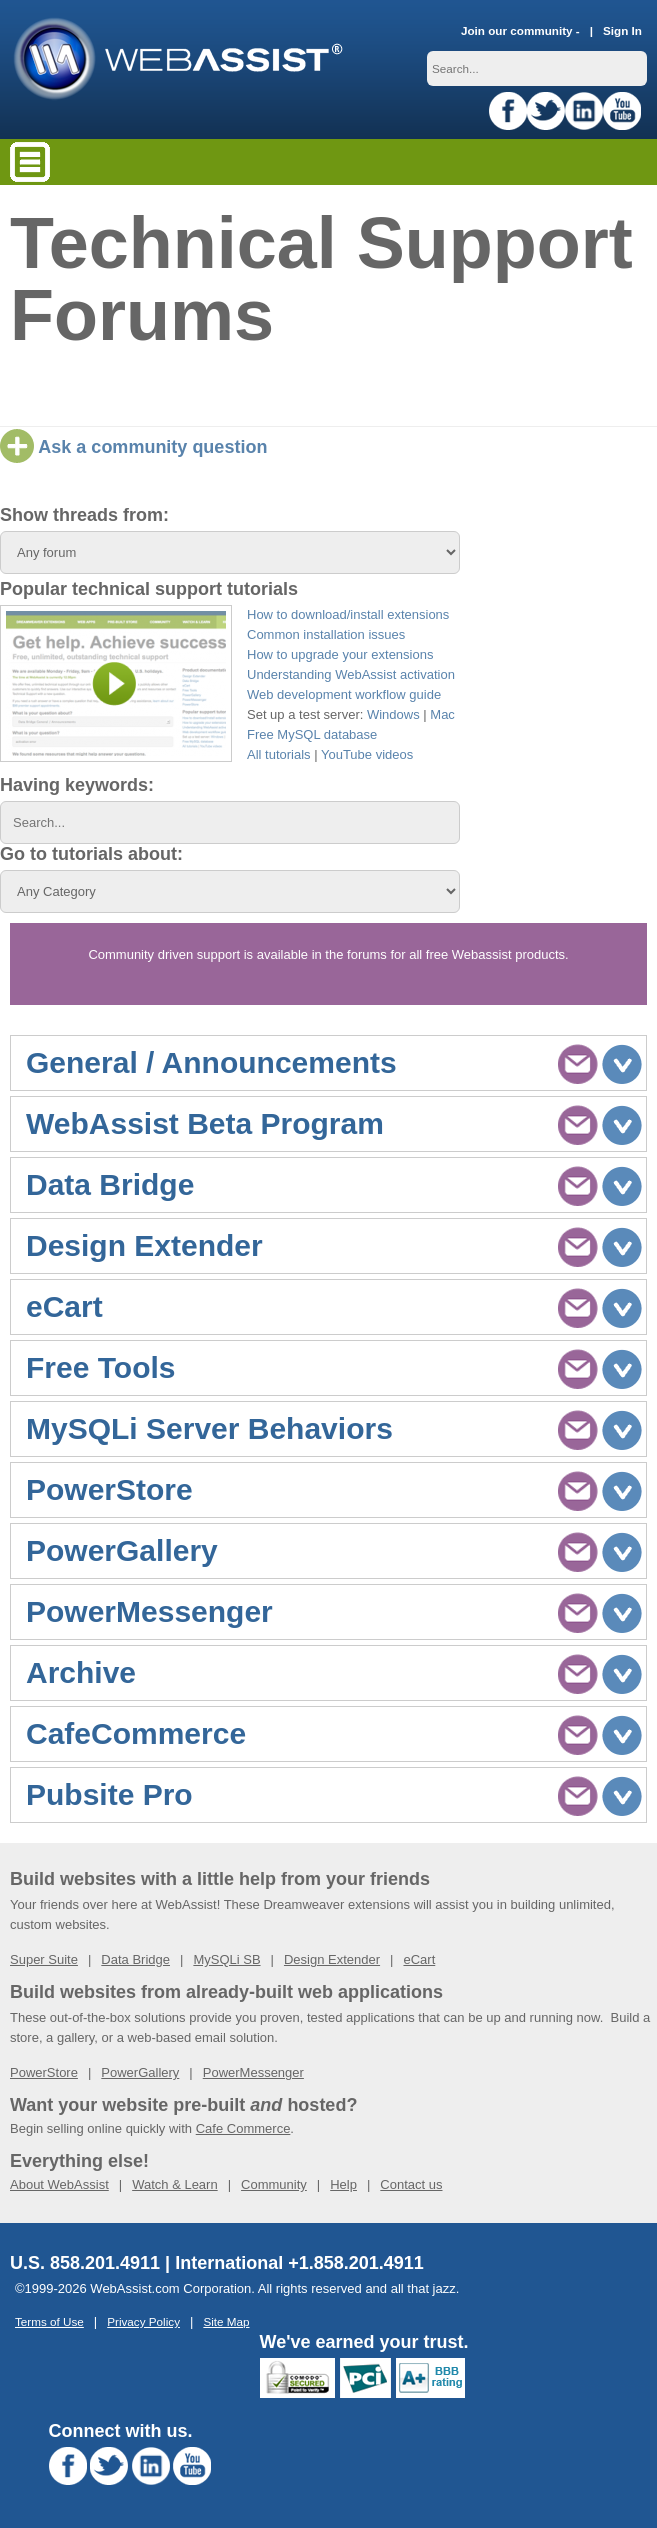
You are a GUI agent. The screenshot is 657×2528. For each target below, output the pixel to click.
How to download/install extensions (348, 614)
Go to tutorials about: (91, 854)
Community (274, 2184)
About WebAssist (59, 2184)
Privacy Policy (143, 2321)
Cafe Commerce (243, 2128)
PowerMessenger (253, 2072)
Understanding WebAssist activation (351, 674)
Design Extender (332, 1959)
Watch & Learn (175, 2184)
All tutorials (279, 754)
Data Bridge (135, 1959)
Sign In (622, 30)
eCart (419, 1959)
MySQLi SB (226, 1959)
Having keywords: (77, 785)
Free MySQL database (312, 734)
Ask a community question (133, 447)
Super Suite (44, 1959)
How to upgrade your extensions (340, 654)
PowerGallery (140, 2072)
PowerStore (44, 2072)
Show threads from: (84, 515)
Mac (442, 714)
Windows (393, 714)
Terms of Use (49, 2321)
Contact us (411, 2184)
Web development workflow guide (344, 694)
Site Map (226, 2321)
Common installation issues (326, 634)
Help (343, 2184)
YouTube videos (367, 754)
